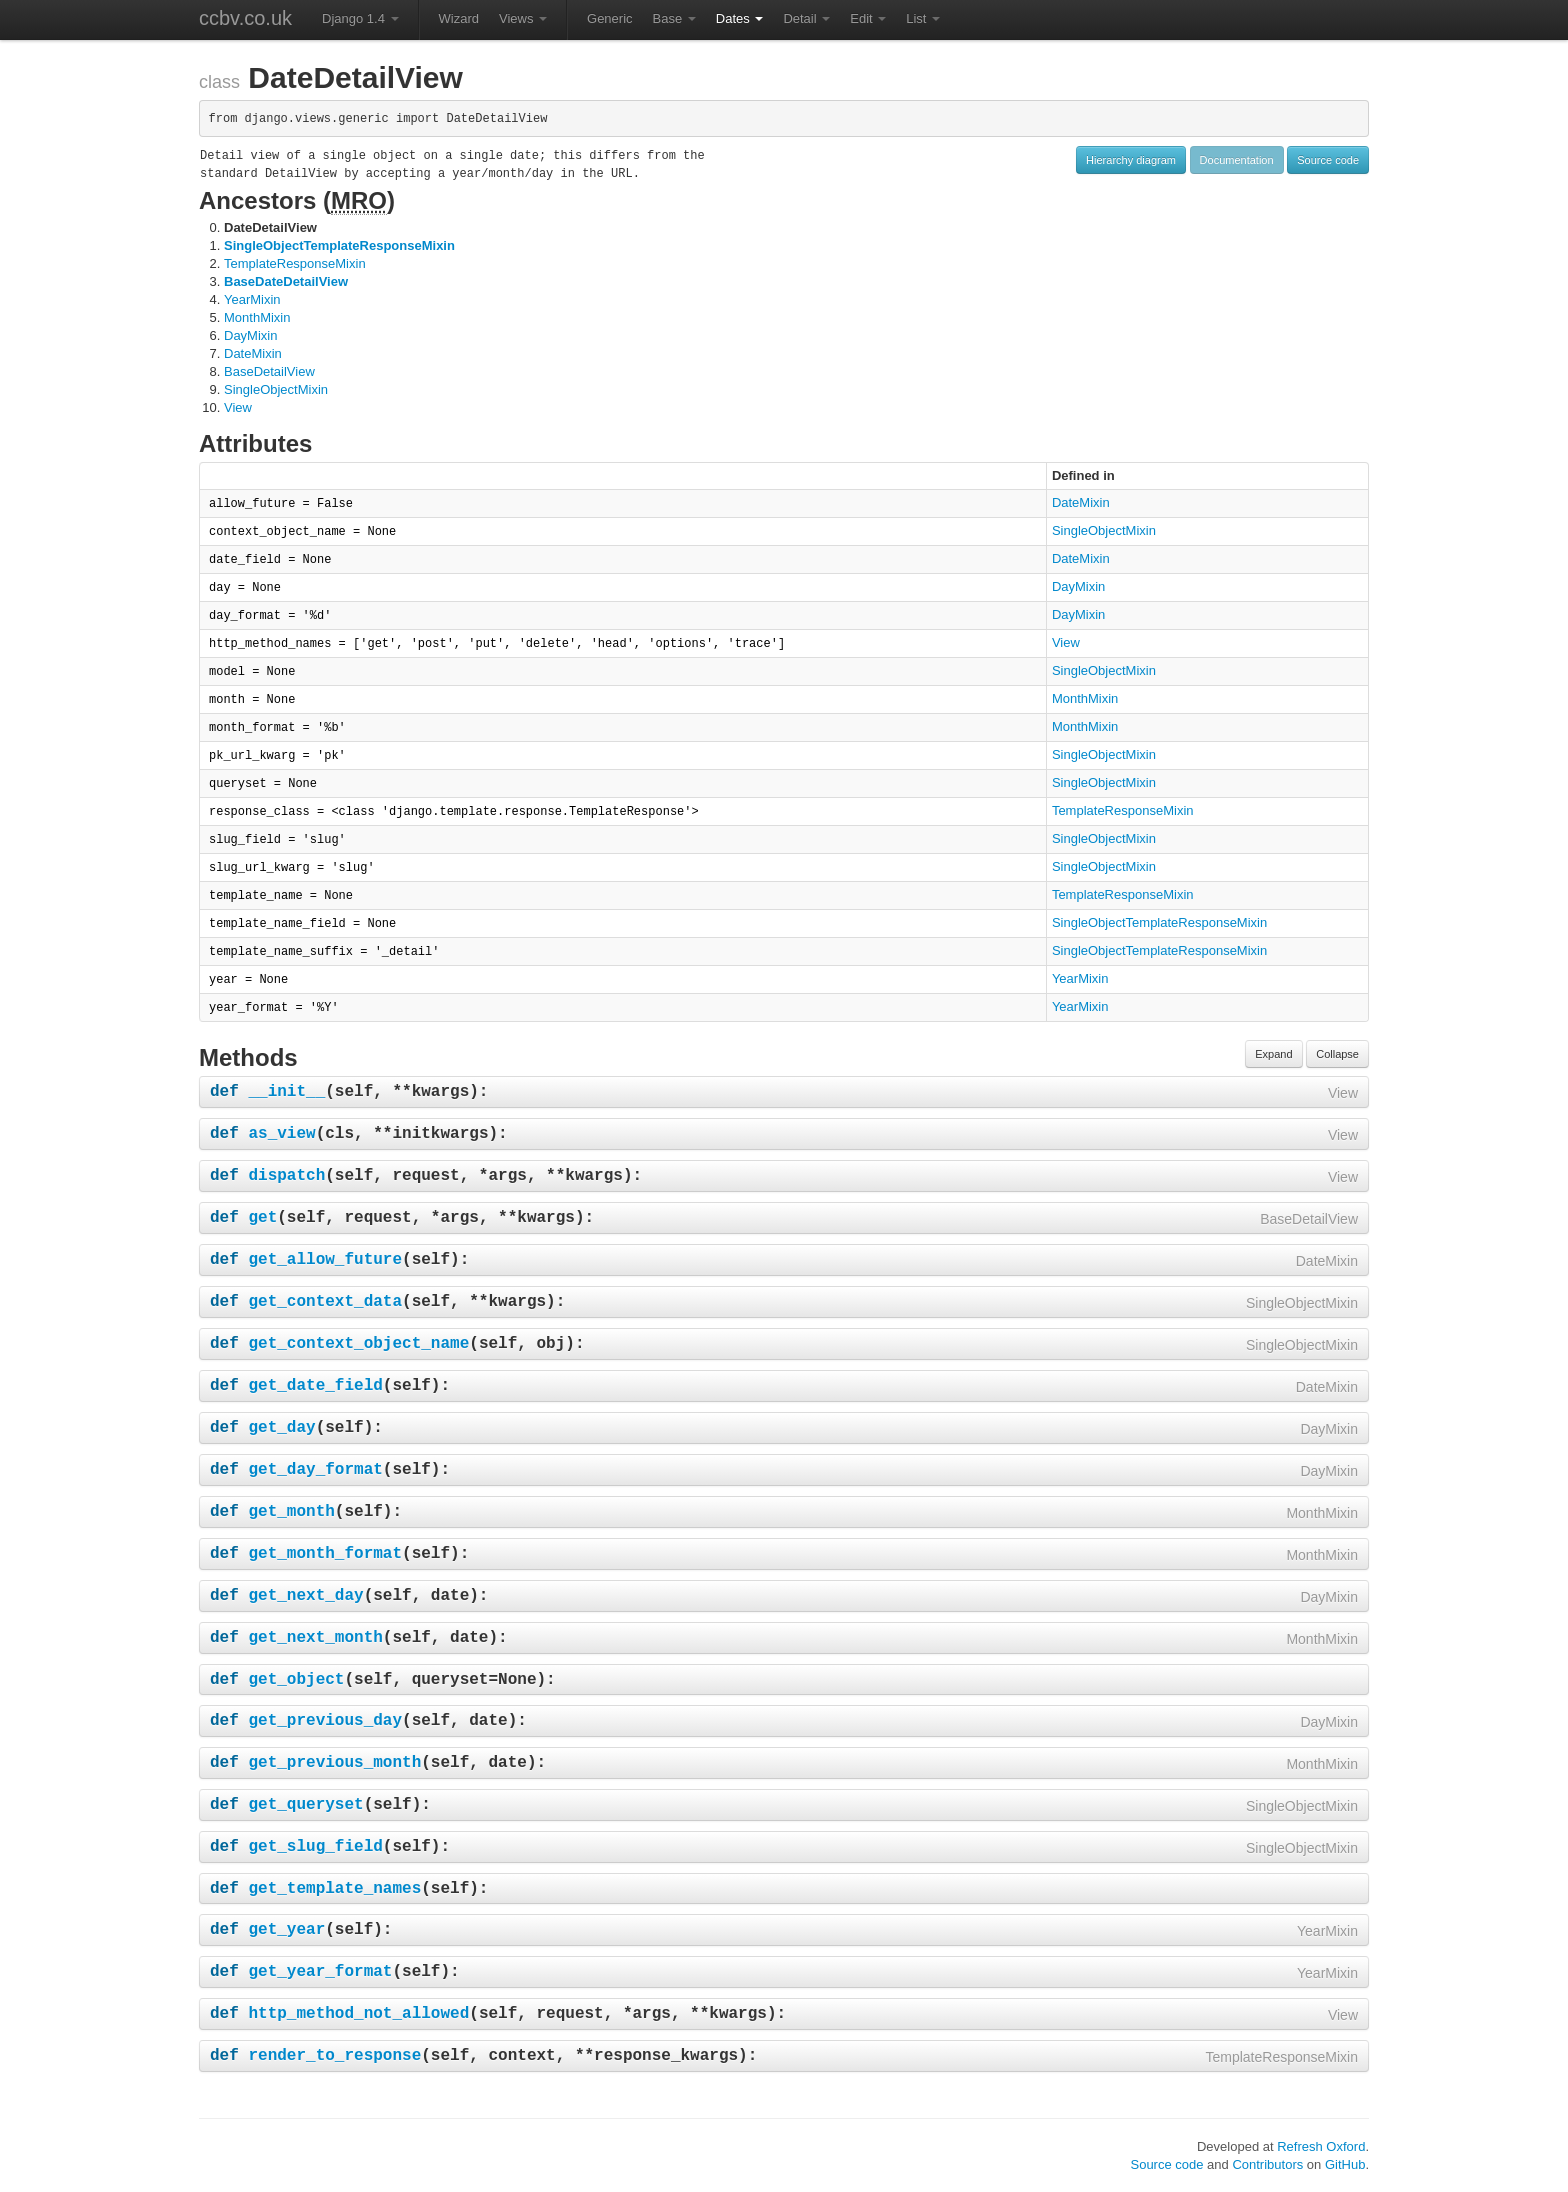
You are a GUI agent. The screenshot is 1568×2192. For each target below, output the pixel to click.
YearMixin (252, 299)
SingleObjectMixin (276, 389)
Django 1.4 (360, 18)
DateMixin (253, 353)
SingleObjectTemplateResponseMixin (339, 245)
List (923, 18)
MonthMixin (257, 317)
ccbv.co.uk (245, 18)
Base (674, 18)
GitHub (1345, 2164)
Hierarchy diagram (1131, 160)
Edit (868, 18)
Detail (806, 18)
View (238, 407)
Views (523, 18)
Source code (1328, 160)
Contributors (1267, 2164)
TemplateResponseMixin (295, 263)
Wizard (459, 18)
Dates (740, 18)
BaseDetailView (269, 371)
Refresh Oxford (1321, 2146)
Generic (610, 18)
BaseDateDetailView (286, 281)
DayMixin (250, 335)
